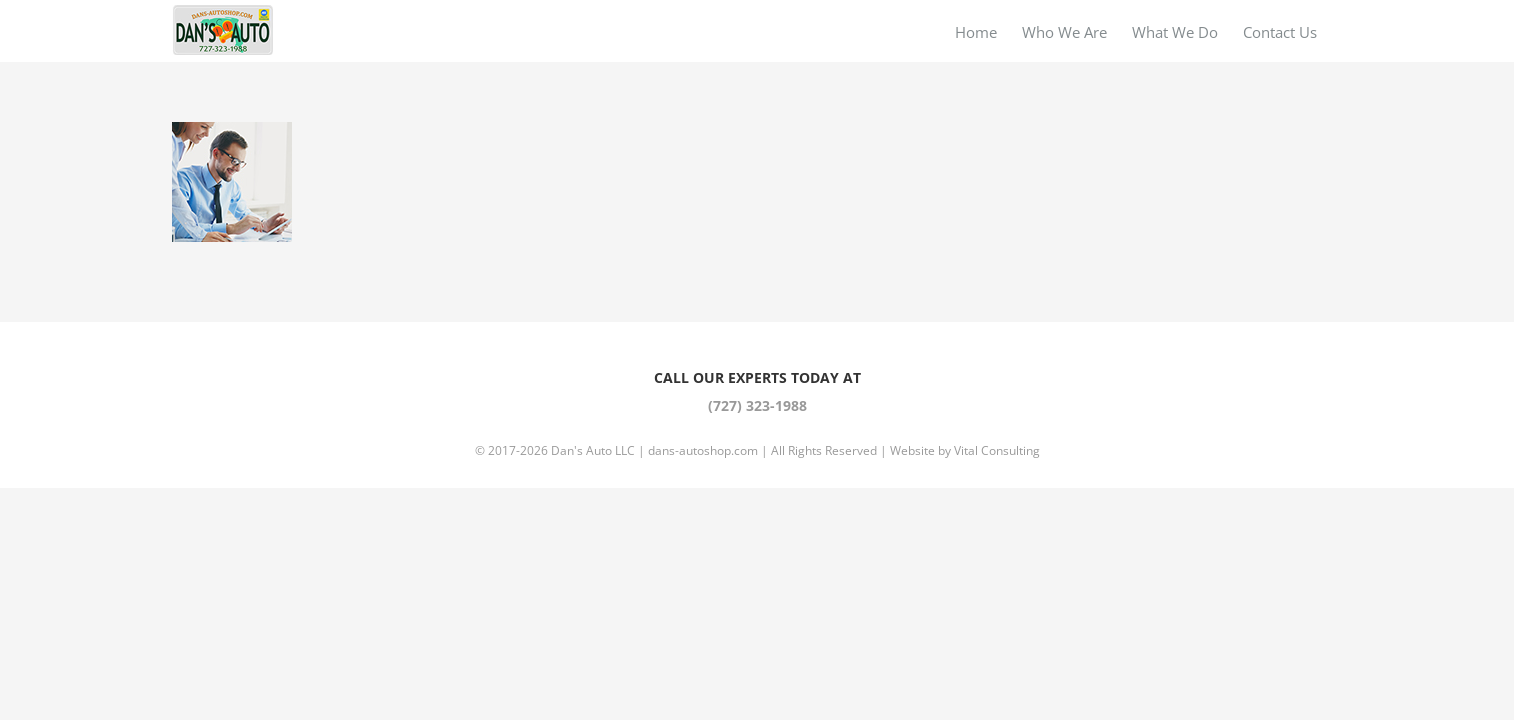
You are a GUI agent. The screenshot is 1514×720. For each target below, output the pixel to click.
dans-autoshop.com (703, 450)
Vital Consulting (997, 450)
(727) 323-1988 (757, 405)
